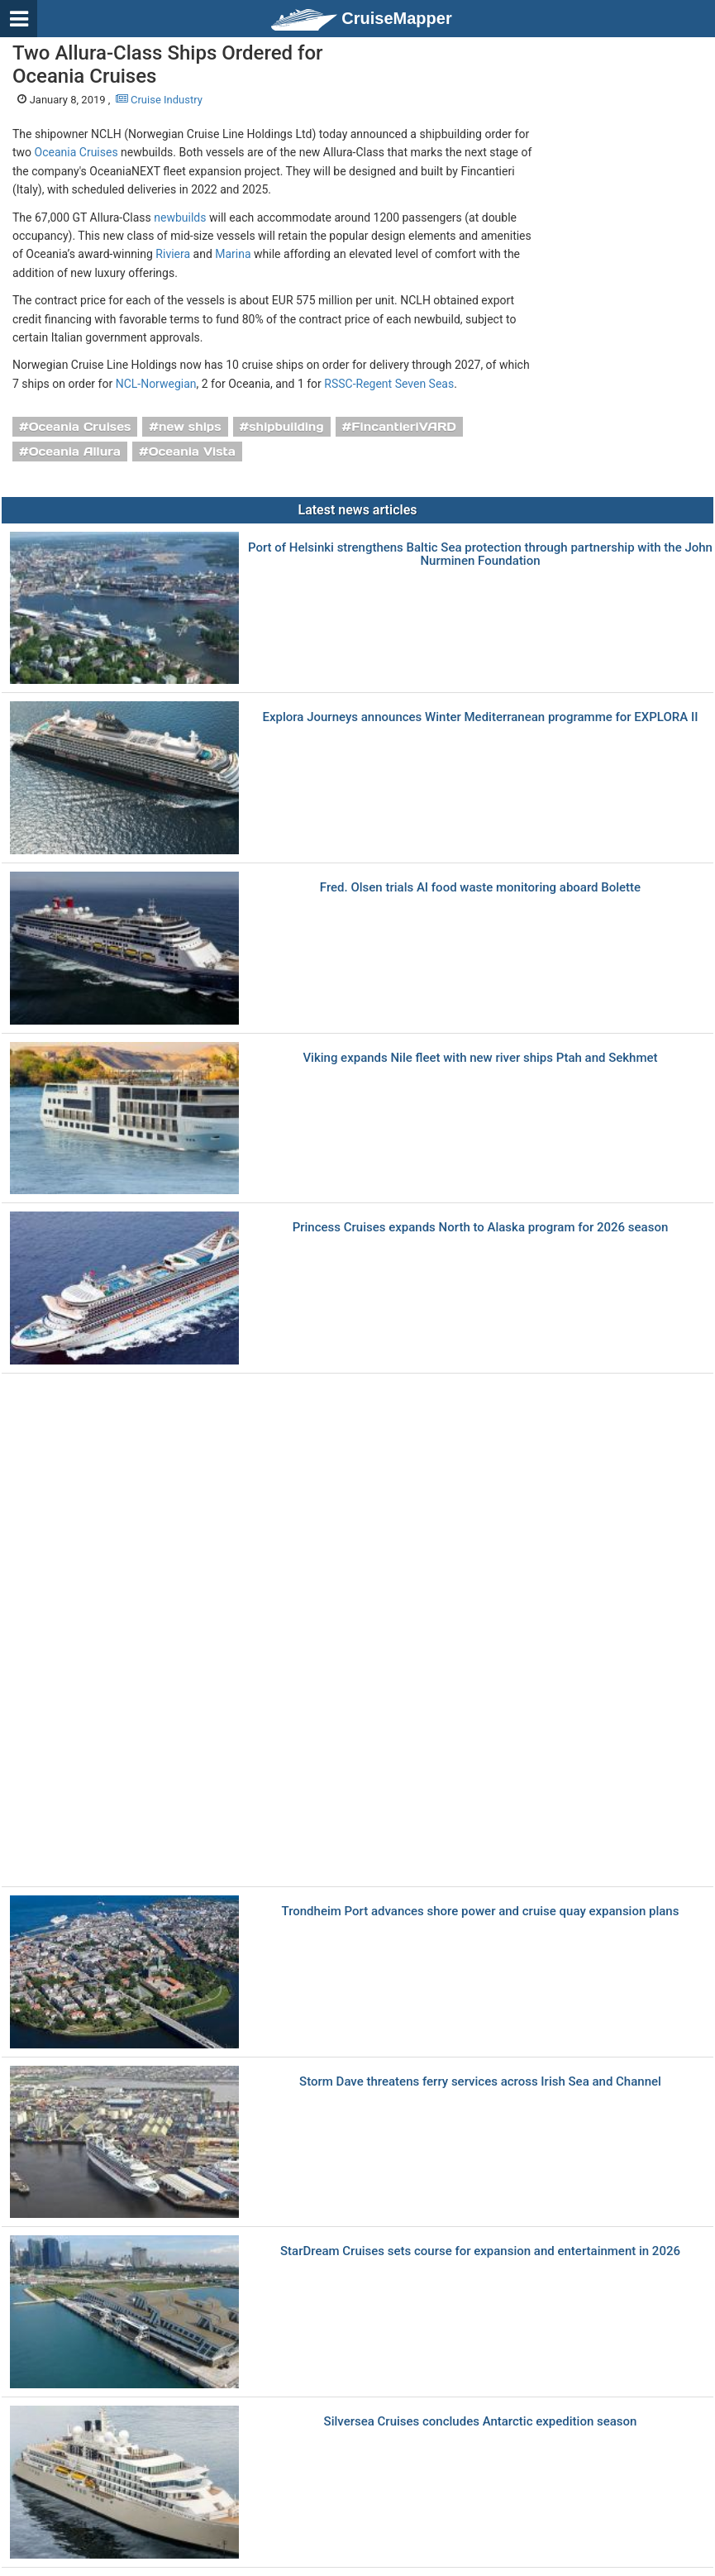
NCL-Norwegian (156, 383)
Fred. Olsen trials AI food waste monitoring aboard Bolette (480, 888)
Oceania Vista (192, 451)
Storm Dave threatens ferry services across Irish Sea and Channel (480, 2082)
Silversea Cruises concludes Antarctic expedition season (480, 2422)
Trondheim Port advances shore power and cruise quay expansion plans (480, 1912)
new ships (190, 426)
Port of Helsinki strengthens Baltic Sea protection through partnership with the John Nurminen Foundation (480, 554)
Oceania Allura (75, 451)
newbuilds (180, 217)
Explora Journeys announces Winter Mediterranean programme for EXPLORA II (480, 717)
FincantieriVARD (403, 426)
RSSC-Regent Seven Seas (389, 383)
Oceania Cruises (76, 152)
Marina (232, 253)
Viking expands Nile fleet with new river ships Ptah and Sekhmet (480, 1058)
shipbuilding (286, 426)
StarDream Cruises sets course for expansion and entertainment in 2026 (480, 2251)
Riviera (172, 253)
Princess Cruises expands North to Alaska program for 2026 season (481, 1228)
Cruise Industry (159, 99)
